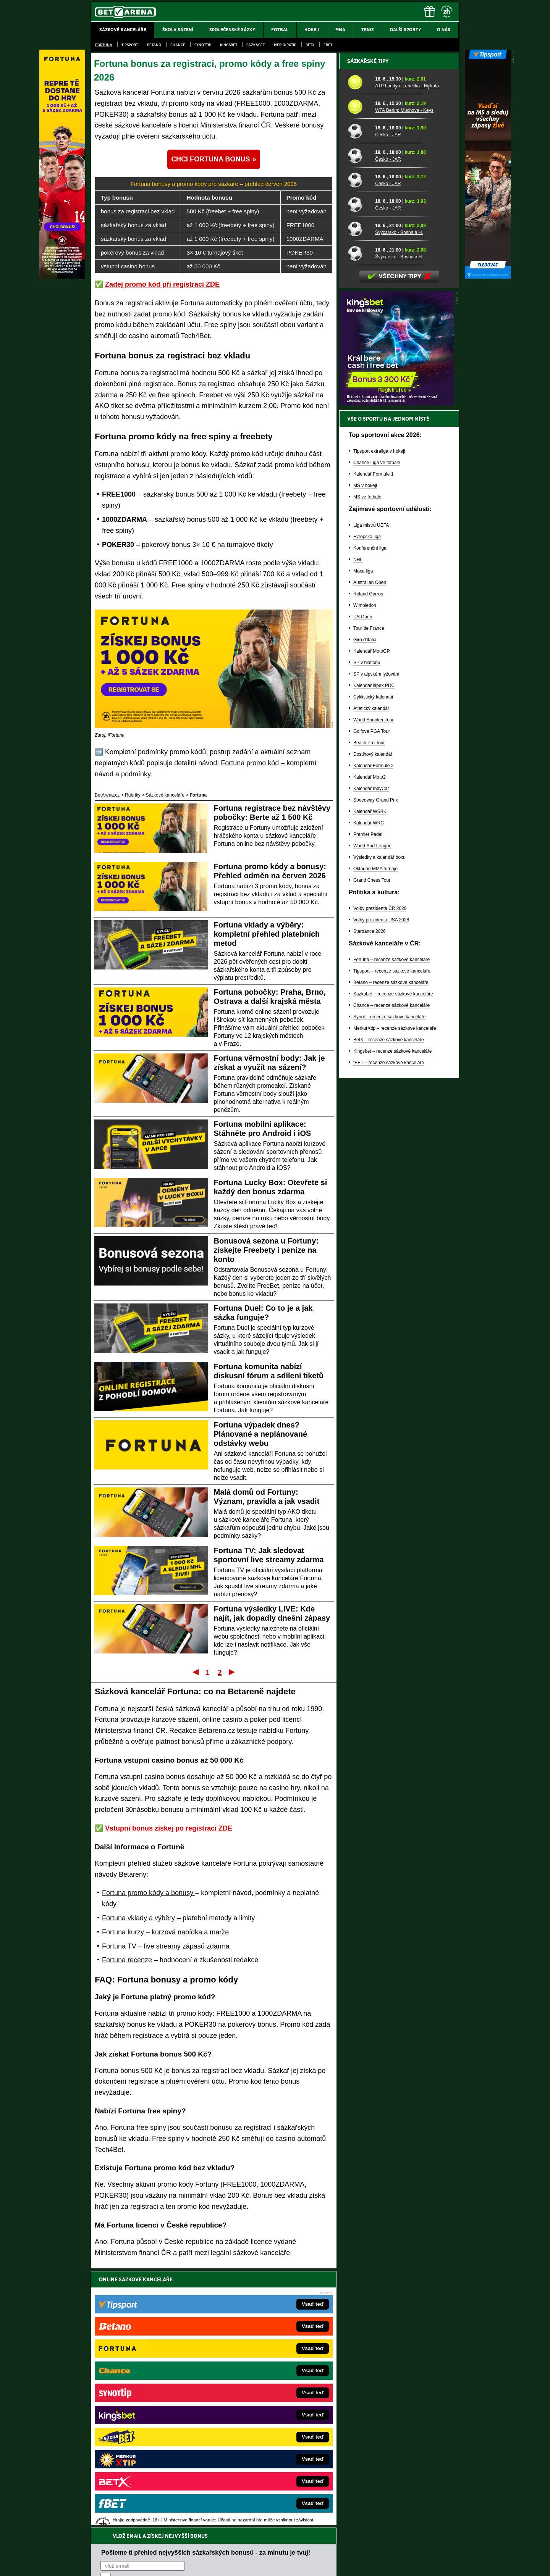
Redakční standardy (156, 2563)
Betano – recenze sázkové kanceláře (391, 1249)
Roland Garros (368, 860)
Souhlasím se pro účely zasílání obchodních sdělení (195, 2325)
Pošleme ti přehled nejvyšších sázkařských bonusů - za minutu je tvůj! (205, 2295)
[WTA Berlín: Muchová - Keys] (358, 373)
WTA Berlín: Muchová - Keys (404, 376)
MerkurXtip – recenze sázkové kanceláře (394, 1294)
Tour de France (368, 894)
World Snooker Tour (373, 986)
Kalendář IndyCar (371, 1055)
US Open (362, 883)
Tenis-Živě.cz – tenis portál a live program (150, 2412)
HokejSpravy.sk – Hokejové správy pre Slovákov (264, 2435)
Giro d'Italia (364, 906)
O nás (97, 2563)
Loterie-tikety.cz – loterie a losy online (253, 2400)
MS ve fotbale (367, 763)
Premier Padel (367, 1100)
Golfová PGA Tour (371, 997)
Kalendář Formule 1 (373, 740)
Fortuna (103, 44)
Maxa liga (363, 837)
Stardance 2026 (369, 1197)
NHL (357, 826)
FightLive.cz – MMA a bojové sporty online (151, 2378)
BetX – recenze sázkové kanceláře (388, 1306)
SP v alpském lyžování (376, 940)
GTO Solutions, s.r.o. (393, 2563)
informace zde (225, 2531)
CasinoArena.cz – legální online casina (148, 2469)
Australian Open (369, 849)
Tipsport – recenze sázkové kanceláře (391, 1237)
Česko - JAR (388, 401)
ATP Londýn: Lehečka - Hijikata (407, 352)
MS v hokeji (365, 752)
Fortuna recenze (127, 1960)
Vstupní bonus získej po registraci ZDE (168, 1828)
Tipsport (129, 44)
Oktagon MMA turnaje (375, 1135)
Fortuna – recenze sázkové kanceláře (391, 1226)
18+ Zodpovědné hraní (335, 2563)
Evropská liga (367, 803)
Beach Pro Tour (369, 1009)
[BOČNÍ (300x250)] (396, 670)
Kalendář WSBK (370, 1078)
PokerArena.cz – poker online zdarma (146, 2446)
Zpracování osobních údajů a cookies (266, 2563)
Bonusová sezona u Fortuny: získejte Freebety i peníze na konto (266, 1250)
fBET (328, 44)
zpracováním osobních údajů (170, 2325)
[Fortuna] (62, 277)
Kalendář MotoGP (371, 917)
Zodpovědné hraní (404, 2500)
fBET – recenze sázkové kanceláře (388, 1329)
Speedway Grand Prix (375, 1066)
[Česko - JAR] (358, 397)
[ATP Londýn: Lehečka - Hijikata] (358, 348)
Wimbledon (364, 871)
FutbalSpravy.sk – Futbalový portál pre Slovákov (264, 2446)
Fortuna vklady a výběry (138, 1918)
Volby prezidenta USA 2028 (381, 1186)
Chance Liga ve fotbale (376, 729)
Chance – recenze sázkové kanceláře (391, 1271)
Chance (177, 44)
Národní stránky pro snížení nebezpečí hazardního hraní (365, 2547)
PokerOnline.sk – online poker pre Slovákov (259, 2469)
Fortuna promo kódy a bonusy (148, 1893)
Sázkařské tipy (368, 327)
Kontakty (120, 2563)
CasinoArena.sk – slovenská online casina (258, 2458)
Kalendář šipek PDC (374, 952)
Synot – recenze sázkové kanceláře (389, 1283)
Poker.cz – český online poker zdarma (147, 2458)
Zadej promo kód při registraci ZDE (162, 284)
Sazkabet (255, 44)
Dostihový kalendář (372, 1020)
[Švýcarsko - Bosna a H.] (358, 495)
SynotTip (202, 44)
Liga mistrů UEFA (371, 791)
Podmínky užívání (202, 2563)
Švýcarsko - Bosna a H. (399, 499)
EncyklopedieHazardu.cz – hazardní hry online (262, 2378)
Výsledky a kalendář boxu (379, 1123)
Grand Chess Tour (371, 1146)
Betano (154, 44)
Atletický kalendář (371, 974)
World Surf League (372, 1112)
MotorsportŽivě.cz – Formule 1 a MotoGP (150, 2423)
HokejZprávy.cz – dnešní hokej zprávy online (153, 2400)
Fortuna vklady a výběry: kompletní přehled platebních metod (267, 934)
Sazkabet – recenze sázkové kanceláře (393, 1260)
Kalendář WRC (368, 1089)
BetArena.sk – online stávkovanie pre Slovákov (263, 2412)
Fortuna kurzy (123, 1932)
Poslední (232, 1672)
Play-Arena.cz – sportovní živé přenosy (148, 2435)
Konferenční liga (370, 814)
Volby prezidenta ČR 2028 (379, 1175)
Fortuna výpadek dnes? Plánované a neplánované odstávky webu (260, 1434)
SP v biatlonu (366, 929)
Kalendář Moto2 (369, 1043)
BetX (310, 44)
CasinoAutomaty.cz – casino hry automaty (258, 2389)
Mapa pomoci (292, 2547)
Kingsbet (228, 44)
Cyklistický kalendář (373, 963)
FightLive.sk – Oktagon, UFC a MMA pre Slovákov (266, 2423)
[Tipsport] (488, 277)
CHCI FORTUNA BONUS (210, 159)
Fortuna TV (119, 1946)
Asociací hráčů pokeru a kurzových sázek (139, 2508)
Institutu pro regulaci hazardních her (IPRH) (277, 2500)
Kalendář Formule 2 (373, 1032)
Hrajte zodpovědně (113, 2523)
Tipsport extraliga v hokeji (379, 717)
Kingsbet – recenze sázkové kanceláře (392, 1317)
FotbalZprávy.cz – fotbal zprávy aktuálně (149, 2389)
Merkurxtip (285, 44)
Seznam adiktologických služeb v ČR (237, 2547)
